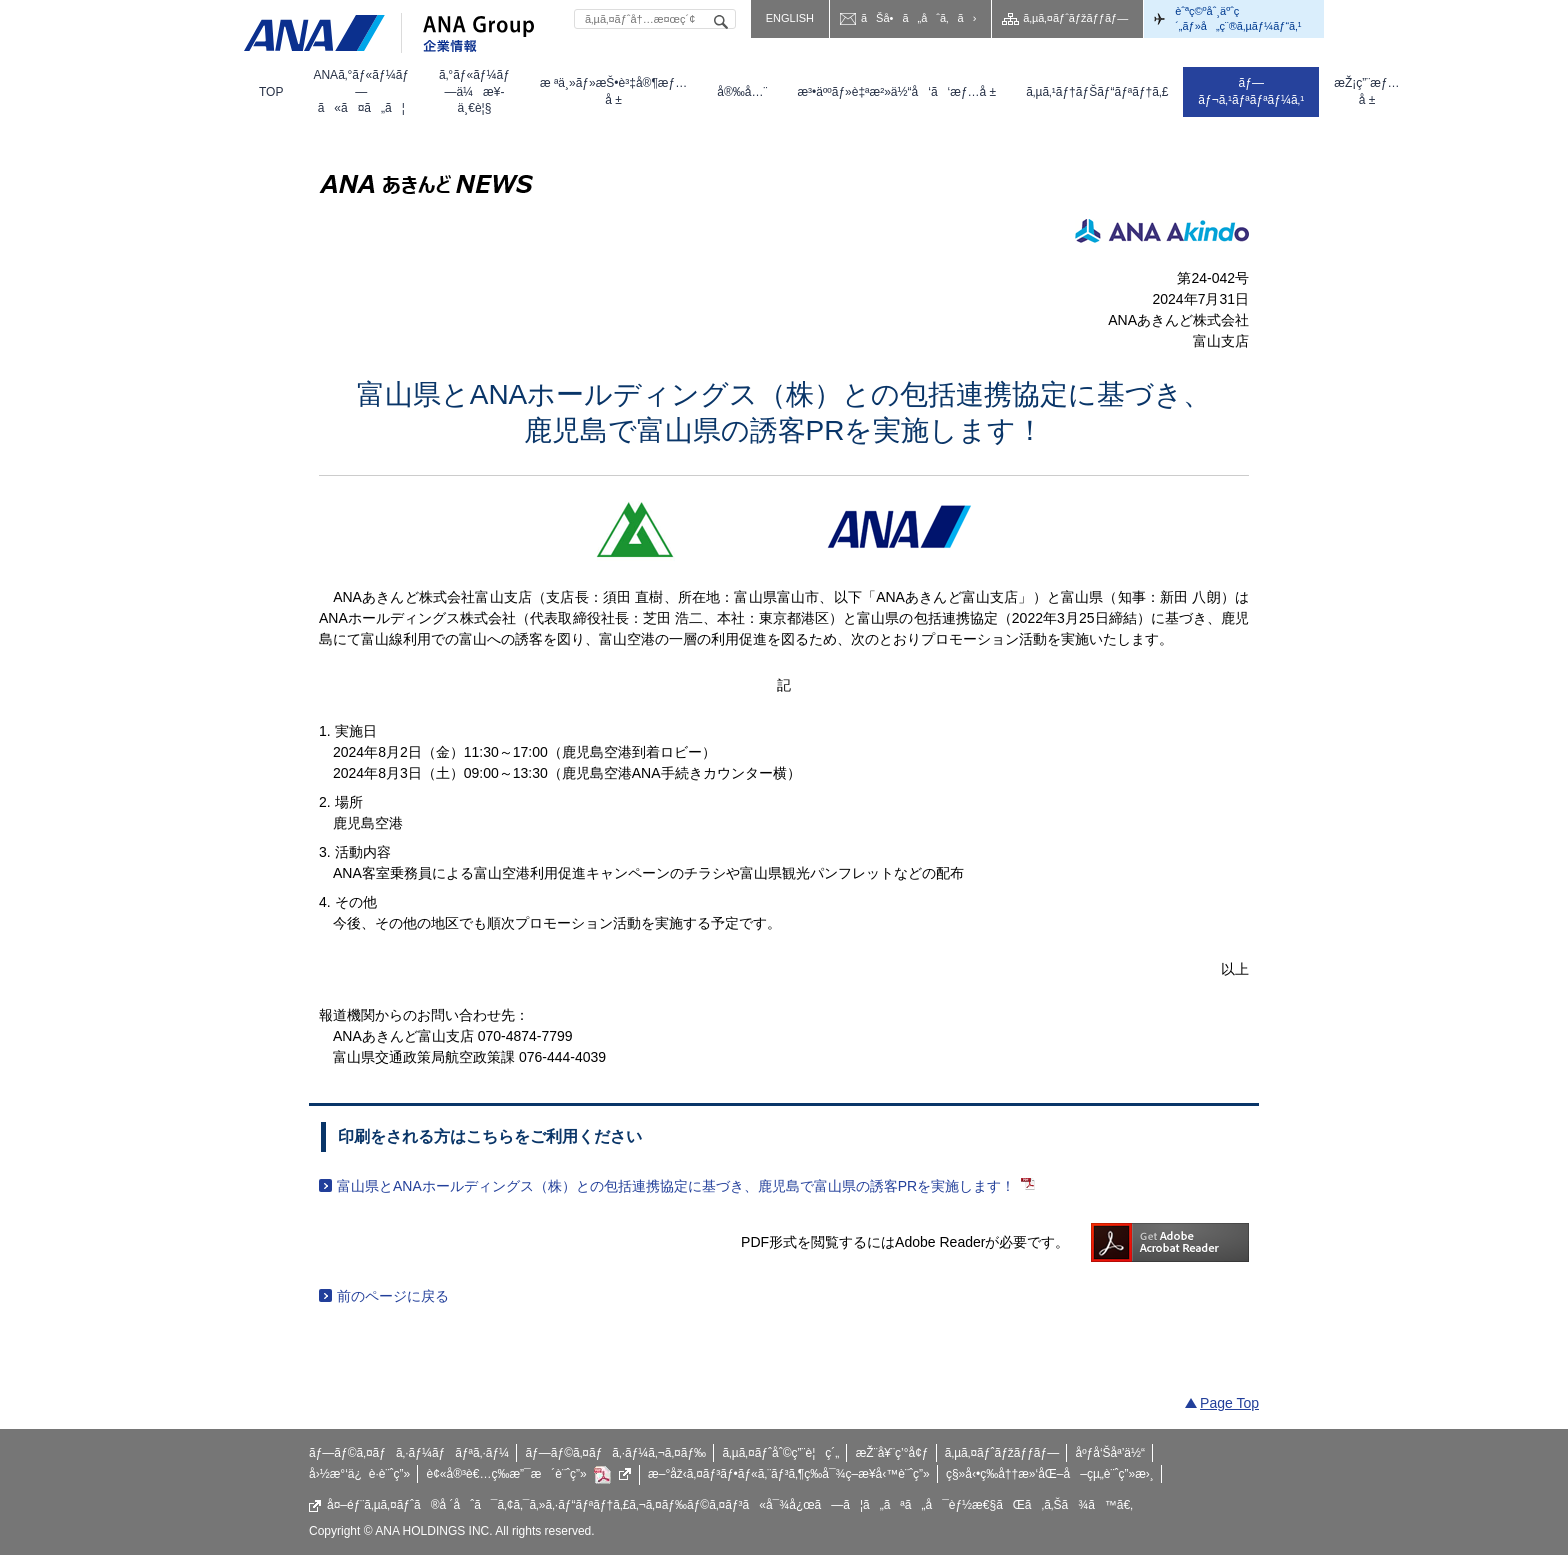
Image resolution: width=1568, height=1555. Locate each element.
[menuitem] (271, 92)
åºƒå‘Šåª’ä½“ (1111, 1453)
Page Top (1229, 1403)
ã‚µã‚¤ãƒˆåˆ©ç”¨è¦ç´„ (780, 1453)
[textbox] (655, 19)
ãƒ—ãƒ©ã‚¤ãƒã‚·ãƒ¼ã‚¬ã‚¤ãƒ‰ (615, 1453)
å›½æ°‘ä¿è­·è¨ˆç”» (359, 1474)
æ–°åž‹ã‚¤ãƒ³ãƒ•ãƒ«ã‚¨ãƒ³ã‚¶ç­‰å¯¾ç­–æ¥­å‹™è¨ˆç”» (789, 1474)
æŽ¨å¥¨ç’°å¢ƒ (892, 1453)
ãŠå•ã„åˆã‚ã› (918, 18)
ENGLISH (790, 18)
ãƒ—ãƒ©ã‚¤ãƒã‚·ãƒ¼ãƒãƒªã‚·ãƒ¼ (409, 1453)
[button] (361, 92)
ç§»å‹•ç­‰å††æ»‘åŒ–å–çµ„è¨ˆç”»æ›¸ (1050, 1474)
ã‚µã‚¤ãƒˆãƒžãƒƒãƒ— (1075, 18)
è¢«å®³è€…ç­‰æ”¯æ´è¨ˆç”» (529, 1475)
